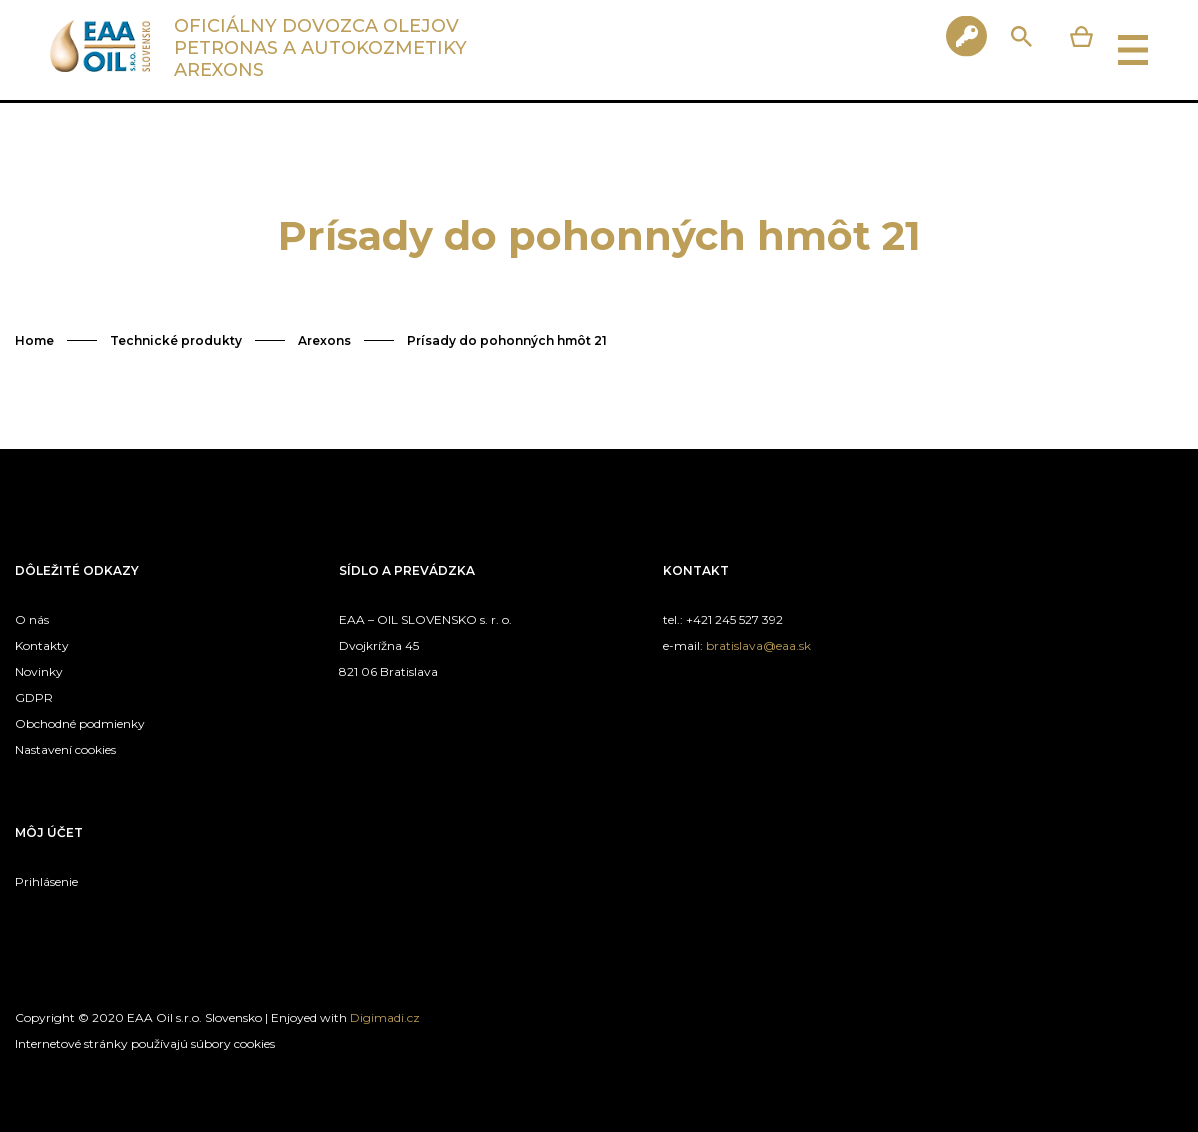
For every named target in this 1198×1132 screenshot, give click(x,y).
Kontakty (42, 645)
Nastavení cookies (65, 749)
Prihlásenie (46, 881)
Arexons (324, 340)
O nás (32, 619)
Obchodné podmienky (80, 723)
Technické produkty (176, 340)
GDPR (34, 697)
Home (34, 340)
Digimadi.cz (385, 1017)
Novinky (39, 671)
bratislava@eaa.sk (758, 645)
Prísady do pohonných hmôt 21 (507, 340)
